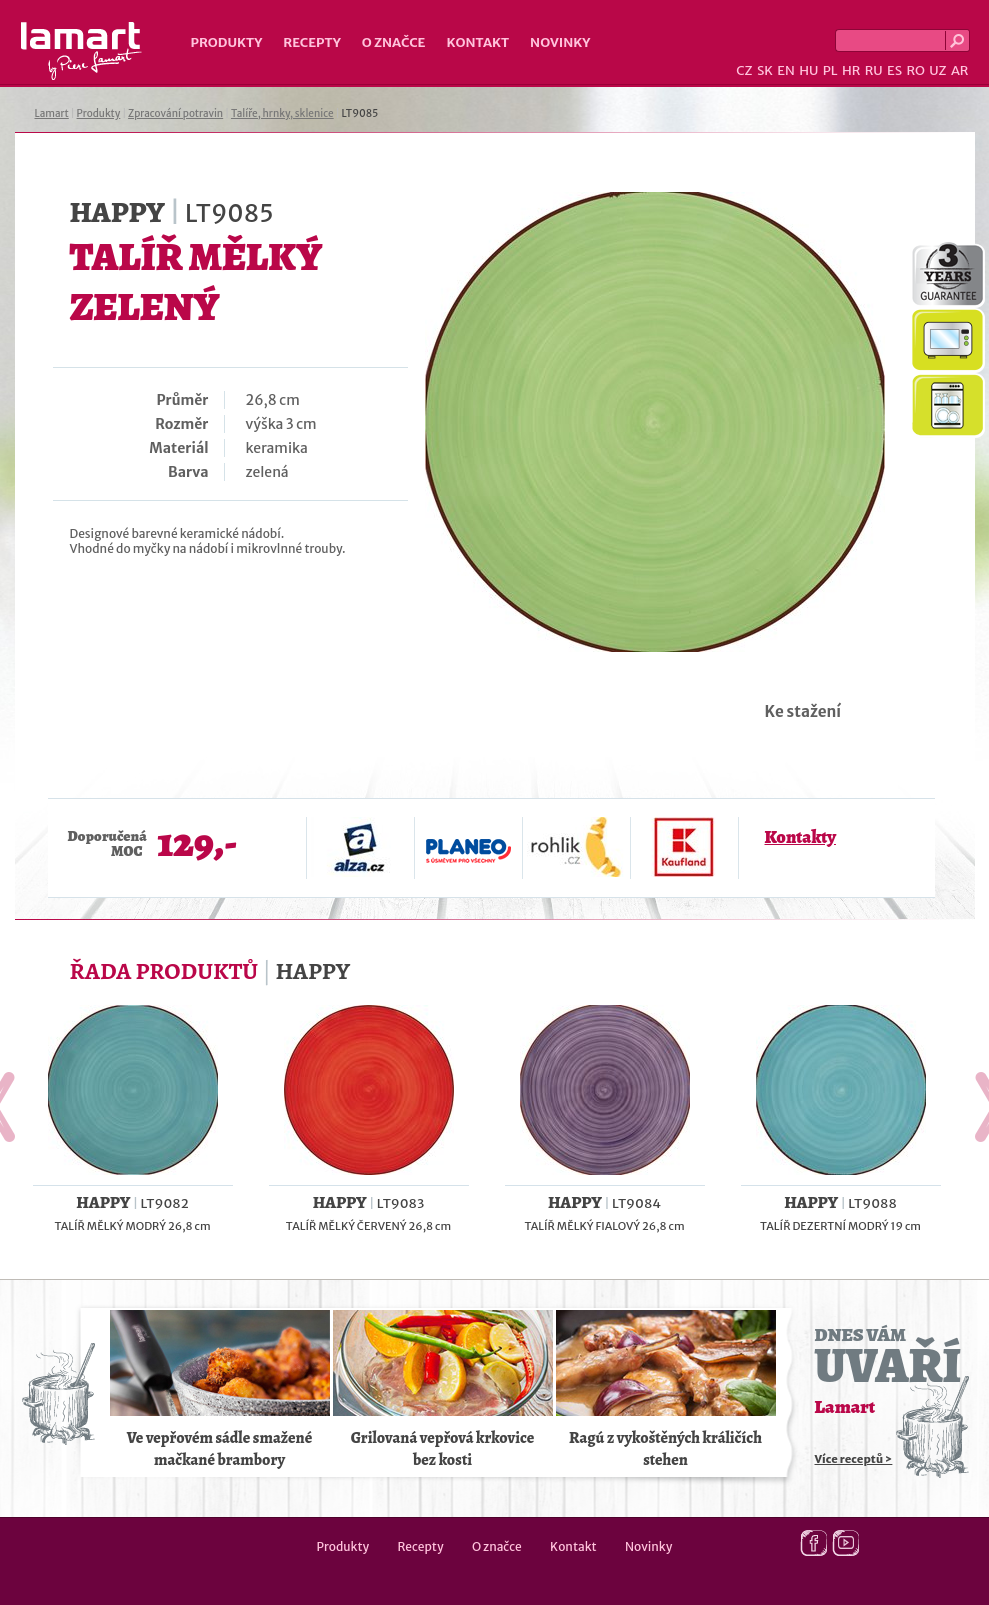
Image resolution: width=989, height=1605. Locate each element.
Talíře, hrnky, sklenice (282, 113)
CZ (744, 70)
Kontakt (477, 42)
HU (808, 70)
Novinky (560, 42)
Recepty (311, 42)
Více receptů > (854, 1459)
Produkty (227, 42)
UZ (937, 70)
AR (960, 70)
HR (851, 70)
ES (894, 70)
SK (765, 70)
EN (786, 70)
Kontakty (800, 837)
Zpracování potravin (175, 113)
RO (915, 70)
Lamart (81, 51)
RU (874, 70)
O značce (394, 42)
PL (830, 70)
